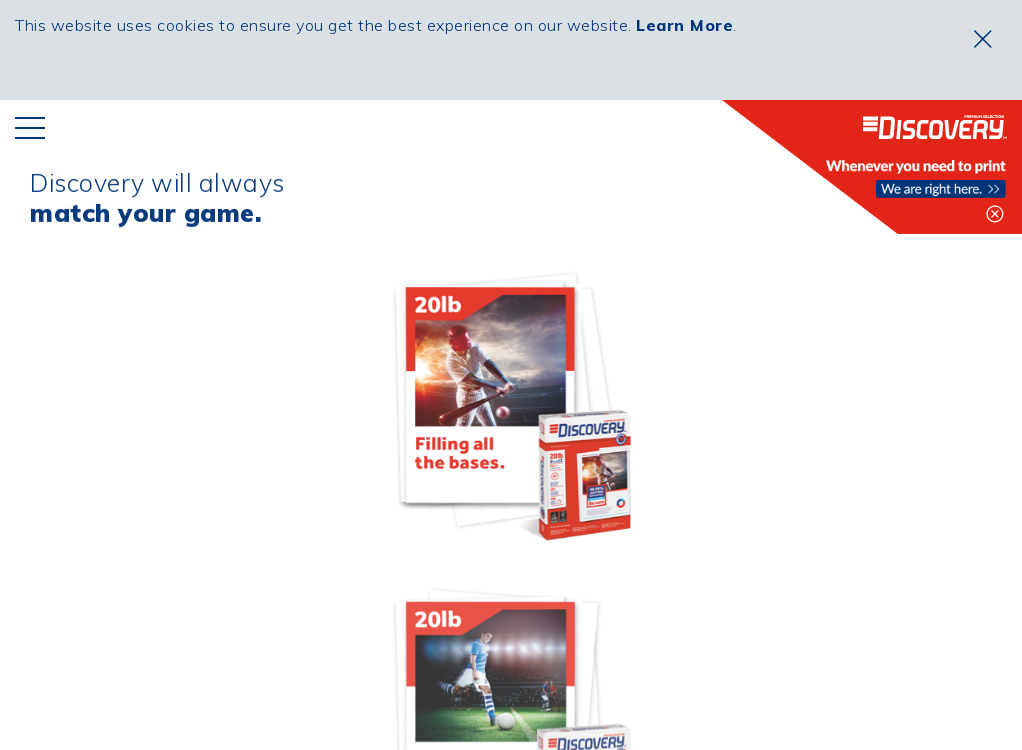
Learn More (684, 25)
